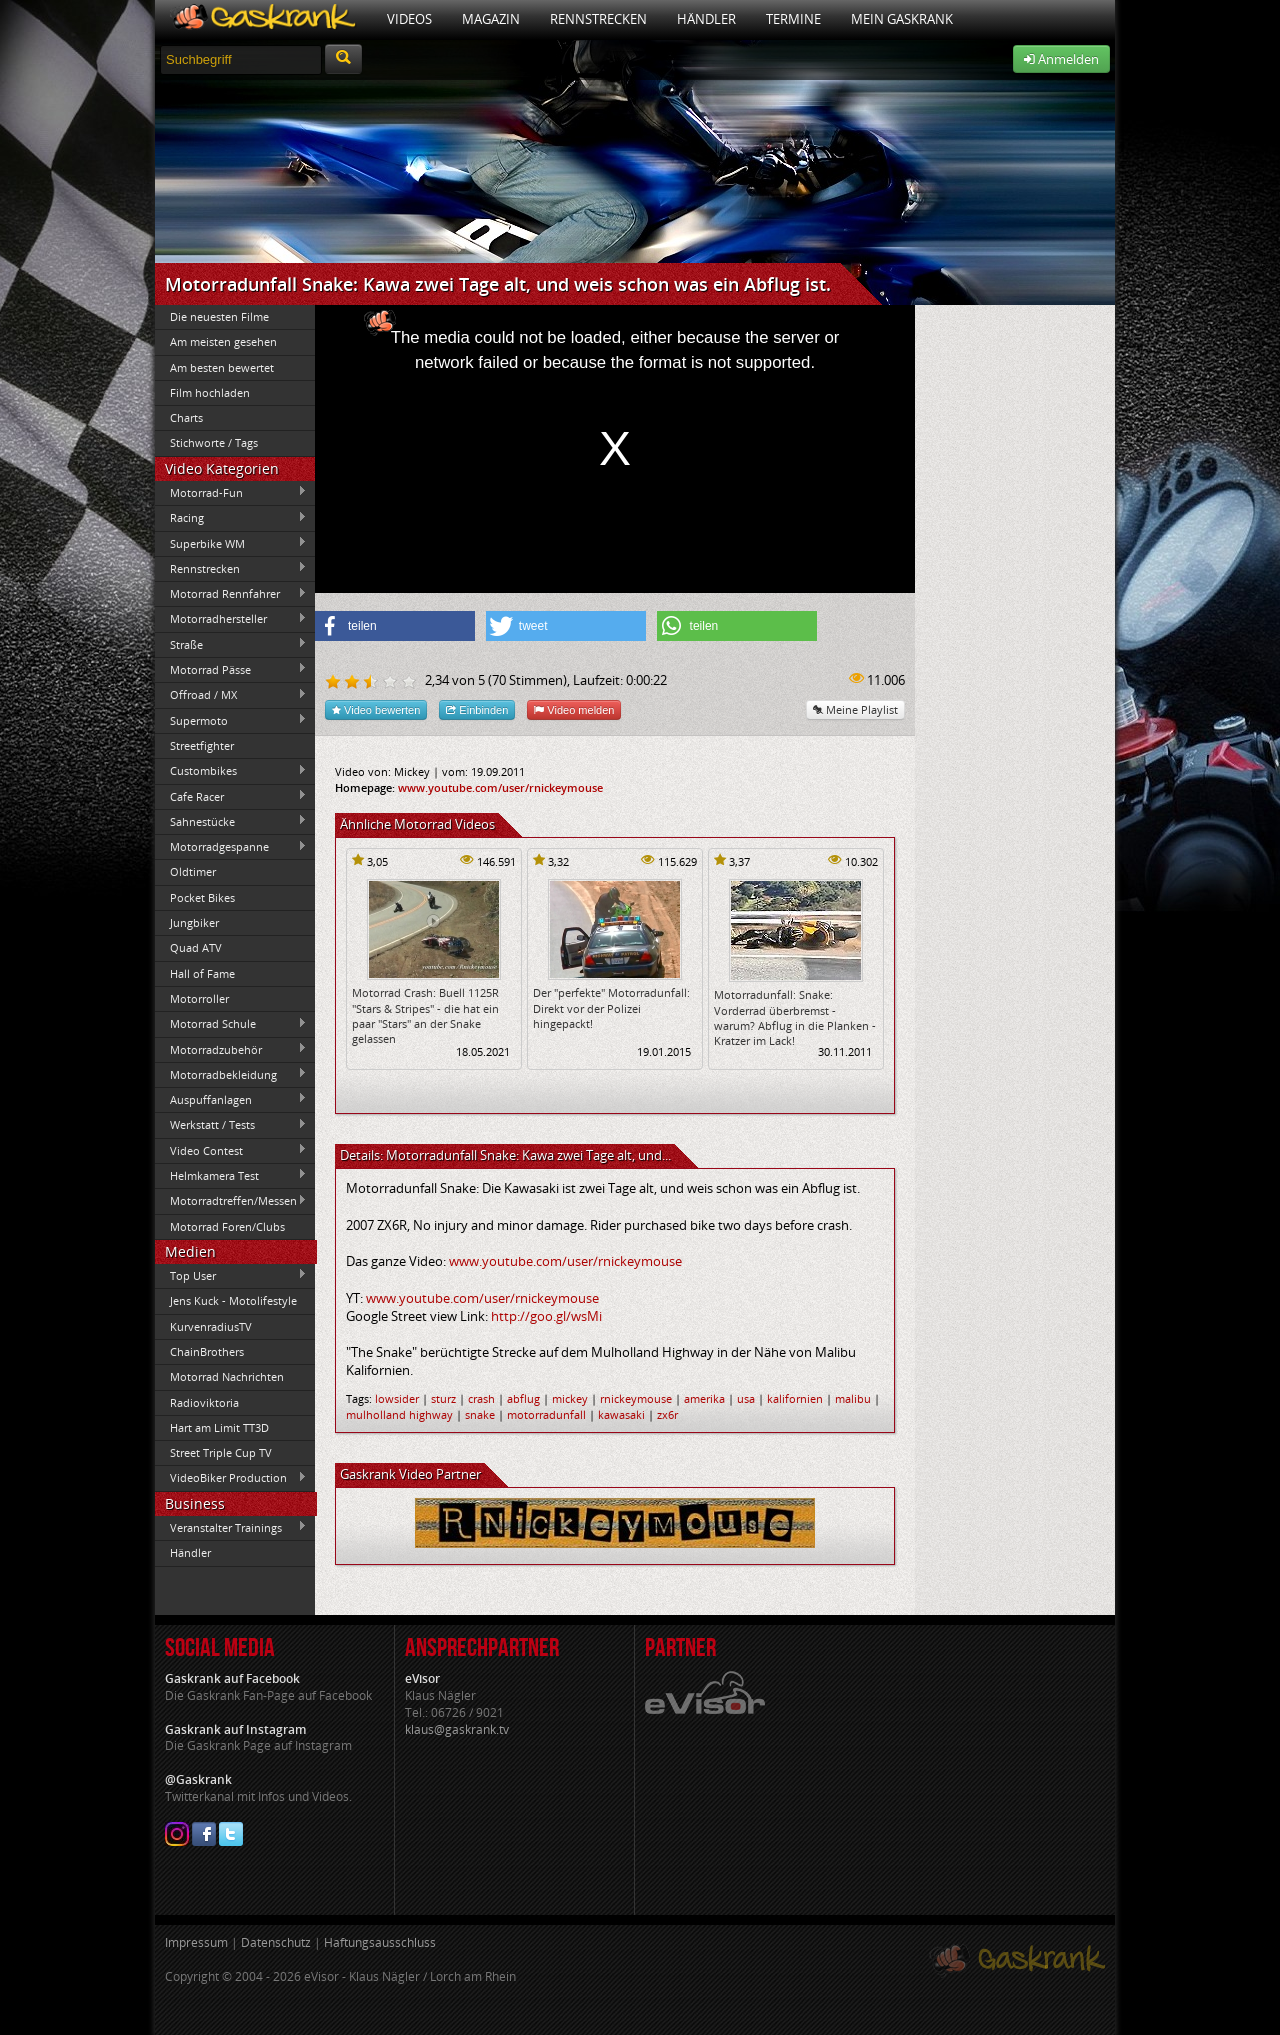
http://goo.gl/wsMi (546, 1316)
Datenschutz (276, 1942)
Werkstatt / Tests (231, 1125)
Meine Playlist (855, 709)
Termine (793, 19)
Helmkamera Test (231, 1175)
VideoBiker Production (231, 1478)
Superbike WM (231, 543)
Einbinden (477, 709)
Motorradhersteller (231, 619)
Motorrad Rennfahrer (231, 594)
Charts (186, 417)
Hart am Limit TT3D (219, 1427)
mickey (570, 1398)
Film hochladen (210, 392)
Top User (231, 1275)
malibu (853, 1398)
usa (746, 1398)
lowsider (397, 1398)
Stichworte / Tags (214, 442)
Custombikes (231, 771)
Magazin (491, 19)
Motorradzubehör (231, 1049)
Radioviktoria (204, 1402)
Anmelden (1061, 59)
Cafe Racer (231, 796)
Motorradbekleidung (231, 1074)
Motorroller (199, 998)
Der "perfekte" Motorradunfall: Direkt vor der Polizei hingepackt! (611, 1008)
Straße (231, 644)
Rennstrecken (598, 19)
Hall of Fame (202, 973)
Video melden (574, 709)
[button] (395, 626)
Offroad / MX (231, 695)
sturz (443, 1398)
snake (480, 1414)
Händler (706, 19)
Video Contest (231, 1150)
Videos (409, 19)
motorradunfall (546, 1414)
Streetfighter (202, 745)
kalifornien (795, 1398)
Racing (231, 518)
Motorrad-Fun (231, 492)
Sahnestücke (231, 821)
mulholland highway (399, 1414)
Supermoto (231, 720)
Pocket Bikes (202, 897)
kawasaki (621, 1414)
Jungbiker (194, 922)
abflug (523, 1398)
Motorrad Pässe (231, 669)
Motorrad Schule (231, 1024)
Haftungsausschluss (380, 1942)
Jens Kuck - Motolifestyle (233, 1300)
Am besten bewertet (222, 367)
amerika (704, 1398)
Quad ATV (196, 947)
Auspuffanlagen (231, 1099)
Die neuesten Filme (219, 316)
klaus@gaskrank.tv (457, 1729)
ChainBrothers (207, 1351)
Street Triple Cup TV (221, 1452)
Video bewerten (376, 709)
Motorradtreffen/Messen (231, 1201)
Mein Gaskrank (902, 19)
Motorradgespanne (231, 847)
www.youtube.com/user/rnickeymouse (500, 787)
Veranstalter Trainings (231, 1527)
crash (481, 1398)
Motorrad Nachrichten (227, 1376)
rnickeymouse (636, 1398)
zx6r (667, 1414)
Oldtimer (193, 871)
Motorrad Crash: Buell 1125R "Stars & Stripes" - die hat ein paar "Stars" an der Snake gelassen (425, 1015)
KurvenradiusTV (211, 1326)
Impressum (196, 1942)
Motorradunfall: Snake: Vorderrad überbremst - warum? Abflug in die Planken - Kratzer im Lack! (795, 1017)
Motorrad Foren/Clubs (227, 1226)
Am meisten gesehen (223, 341)
